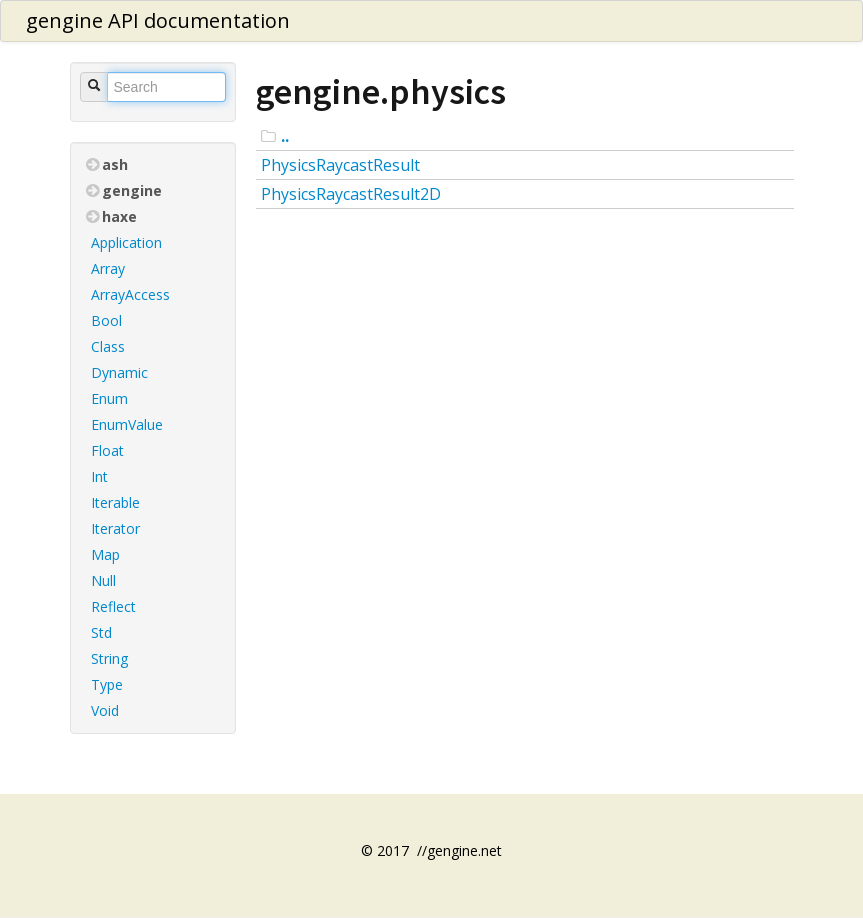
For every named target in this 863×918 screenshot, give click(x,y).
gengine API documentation (158, 20)
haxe (111, 216)
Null (103, 580)
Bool (106, 320)
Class (108, 346)
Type (107, 684)
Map (105, 554)
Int (99, 476)
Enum (109, 398)
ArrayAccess (130, 294)
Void (105, 710)
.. (285, 136)
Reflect (113, 606)
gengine (124, 190)
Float (107, 450)
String (109, 658)
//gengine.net (459, 850)
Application (126, 242)
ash (107, 164)
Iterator (115, 528)
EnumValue (127, 424)
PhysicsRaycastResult (340, 165)
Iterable (115, 502)
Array (108, 268)
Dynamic (119, 372)
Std (101, 632)
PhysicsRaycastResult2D (351, 194)
